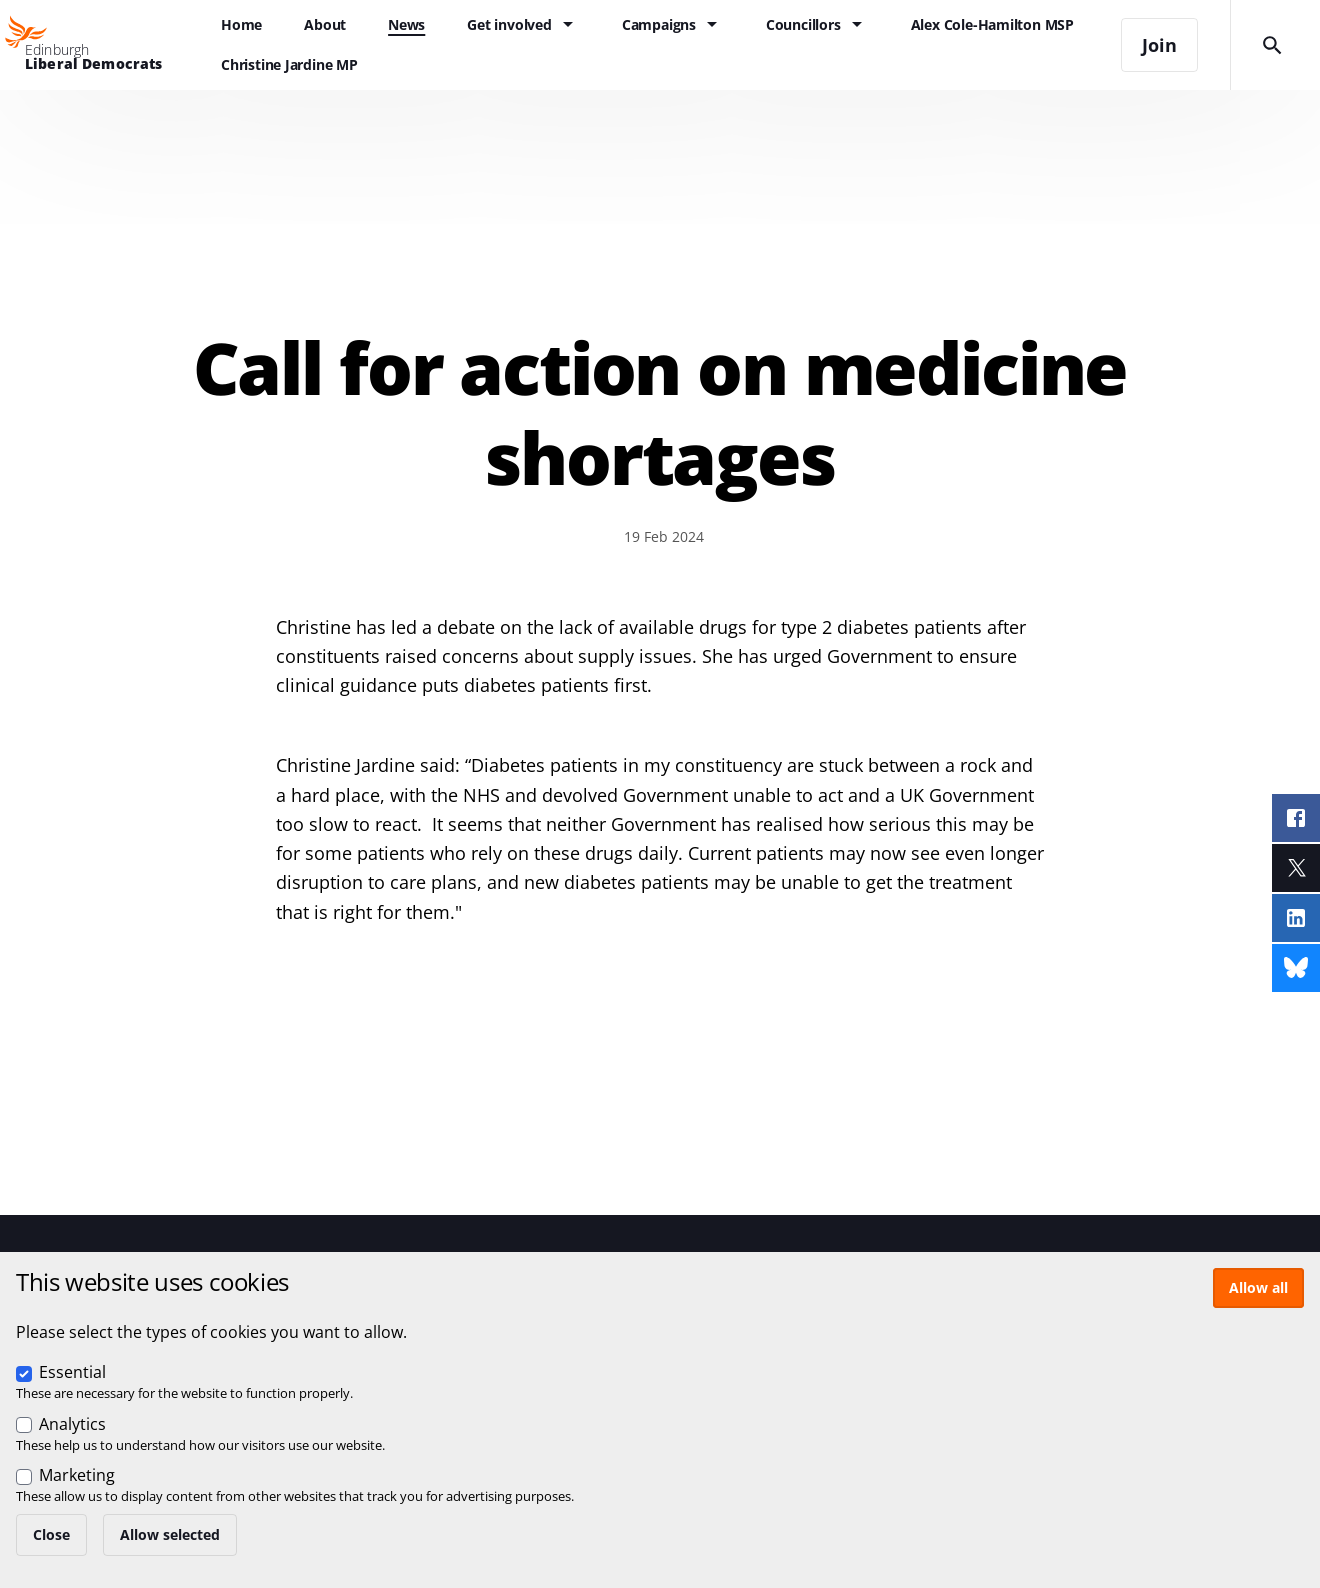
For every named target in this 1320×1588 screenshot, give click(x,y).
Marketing (77, 1475)
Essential (72, 1372)
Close (51, 1534)
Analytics (72, 1424)
